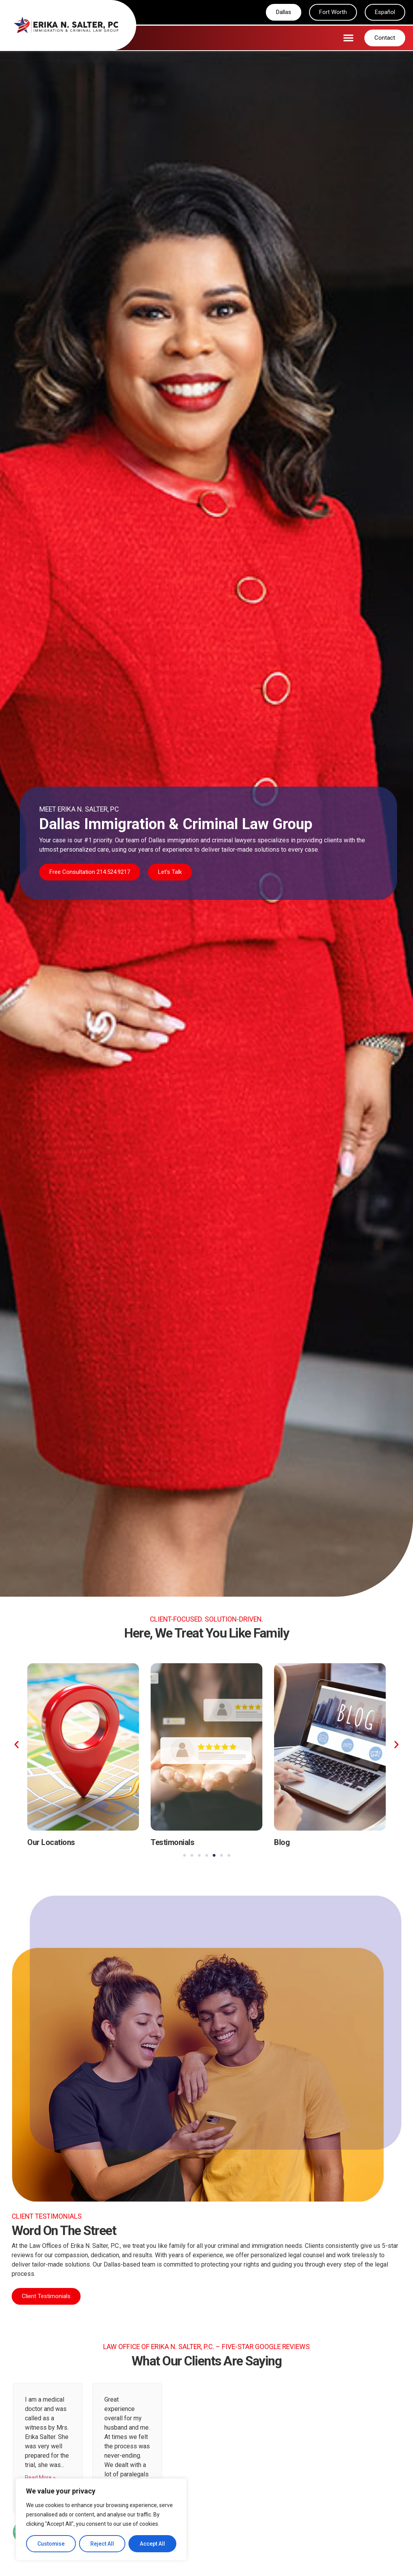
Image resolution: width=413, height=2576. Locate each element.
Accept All (152, 2544)
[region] (101, 2519)
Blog (282, 1842)
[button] (348, 38)
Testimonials (172, 1842)
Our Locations (51, 1842)
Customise (51, 2544)
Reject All (102, 2544)
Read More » (40, 2478)
